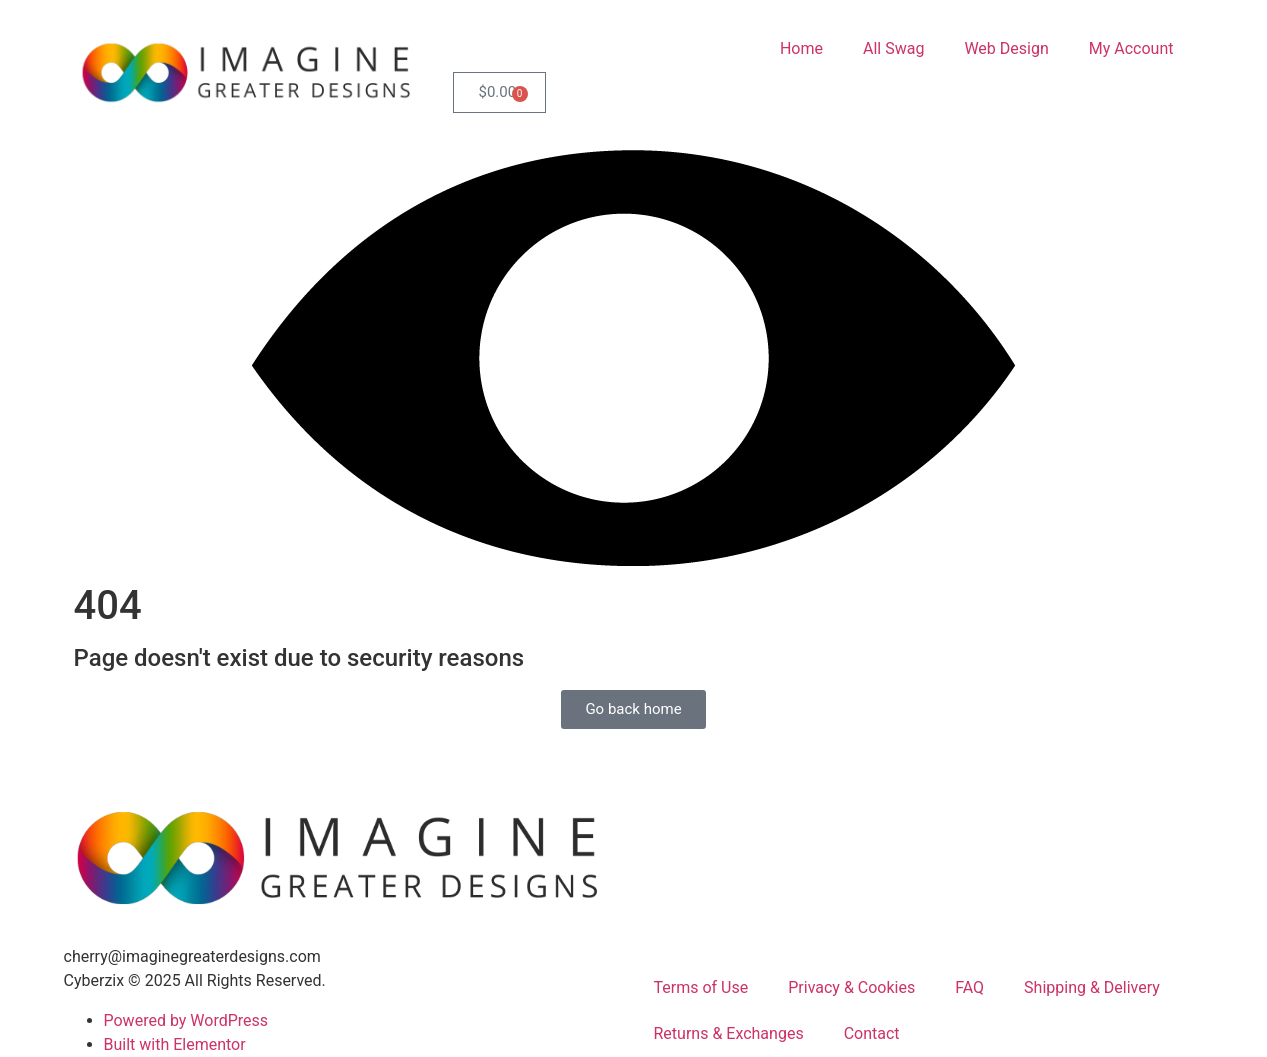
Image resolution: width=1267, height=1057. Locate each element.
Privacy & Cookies (851, 987)
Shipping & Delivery (1092, 987)
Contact (872, 1033)
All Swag (893, 48)
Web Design (1006, 48)
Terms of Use (701, 987)
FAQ (969, 987)
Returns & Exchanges (729, 1033)
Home (801, 48)
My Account (1131, 48)
